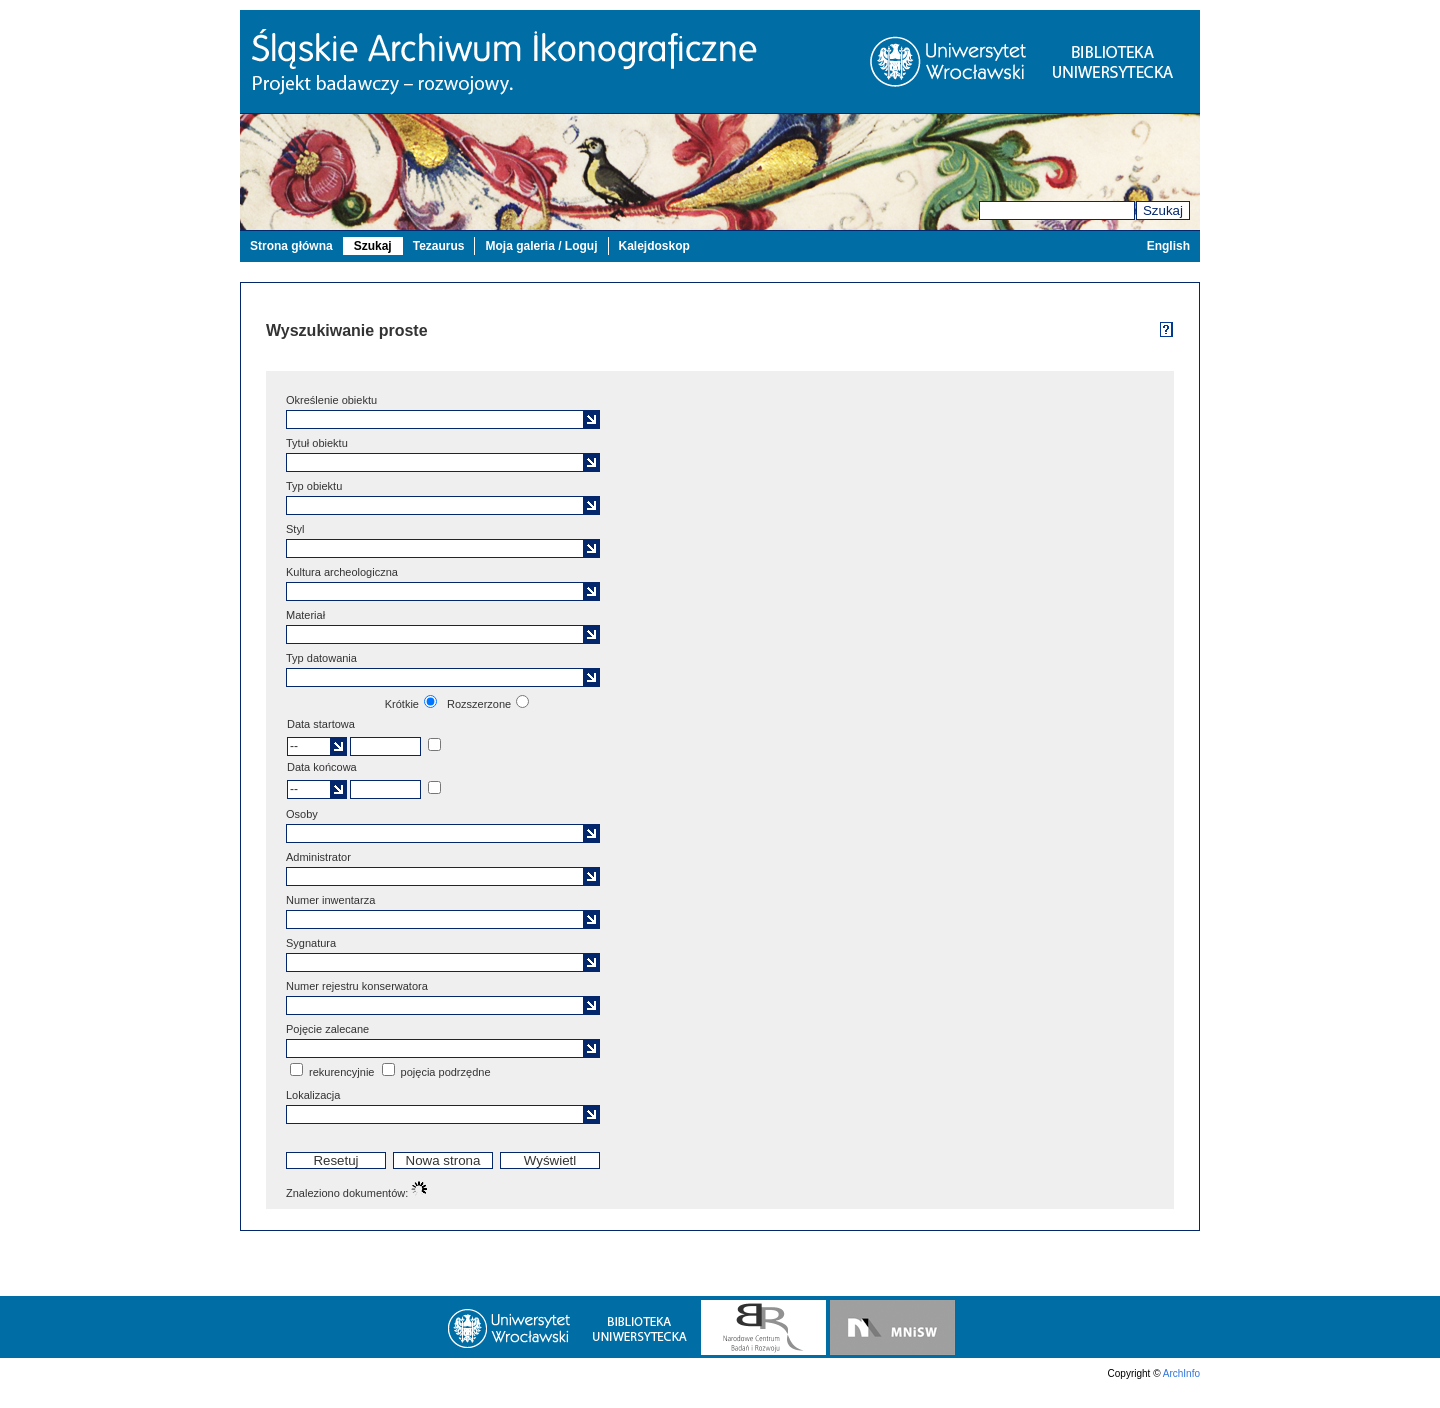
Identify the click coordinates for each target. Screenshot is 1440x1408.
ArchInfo (1181, 1373)
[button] (591, 419)
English (1168, 246)
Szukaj (1163, 210)
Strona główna (291, 246)
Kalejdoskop (654, 246)
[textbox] (437, 419)
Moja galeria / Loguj (541, 246)
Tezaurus (439, 246)
